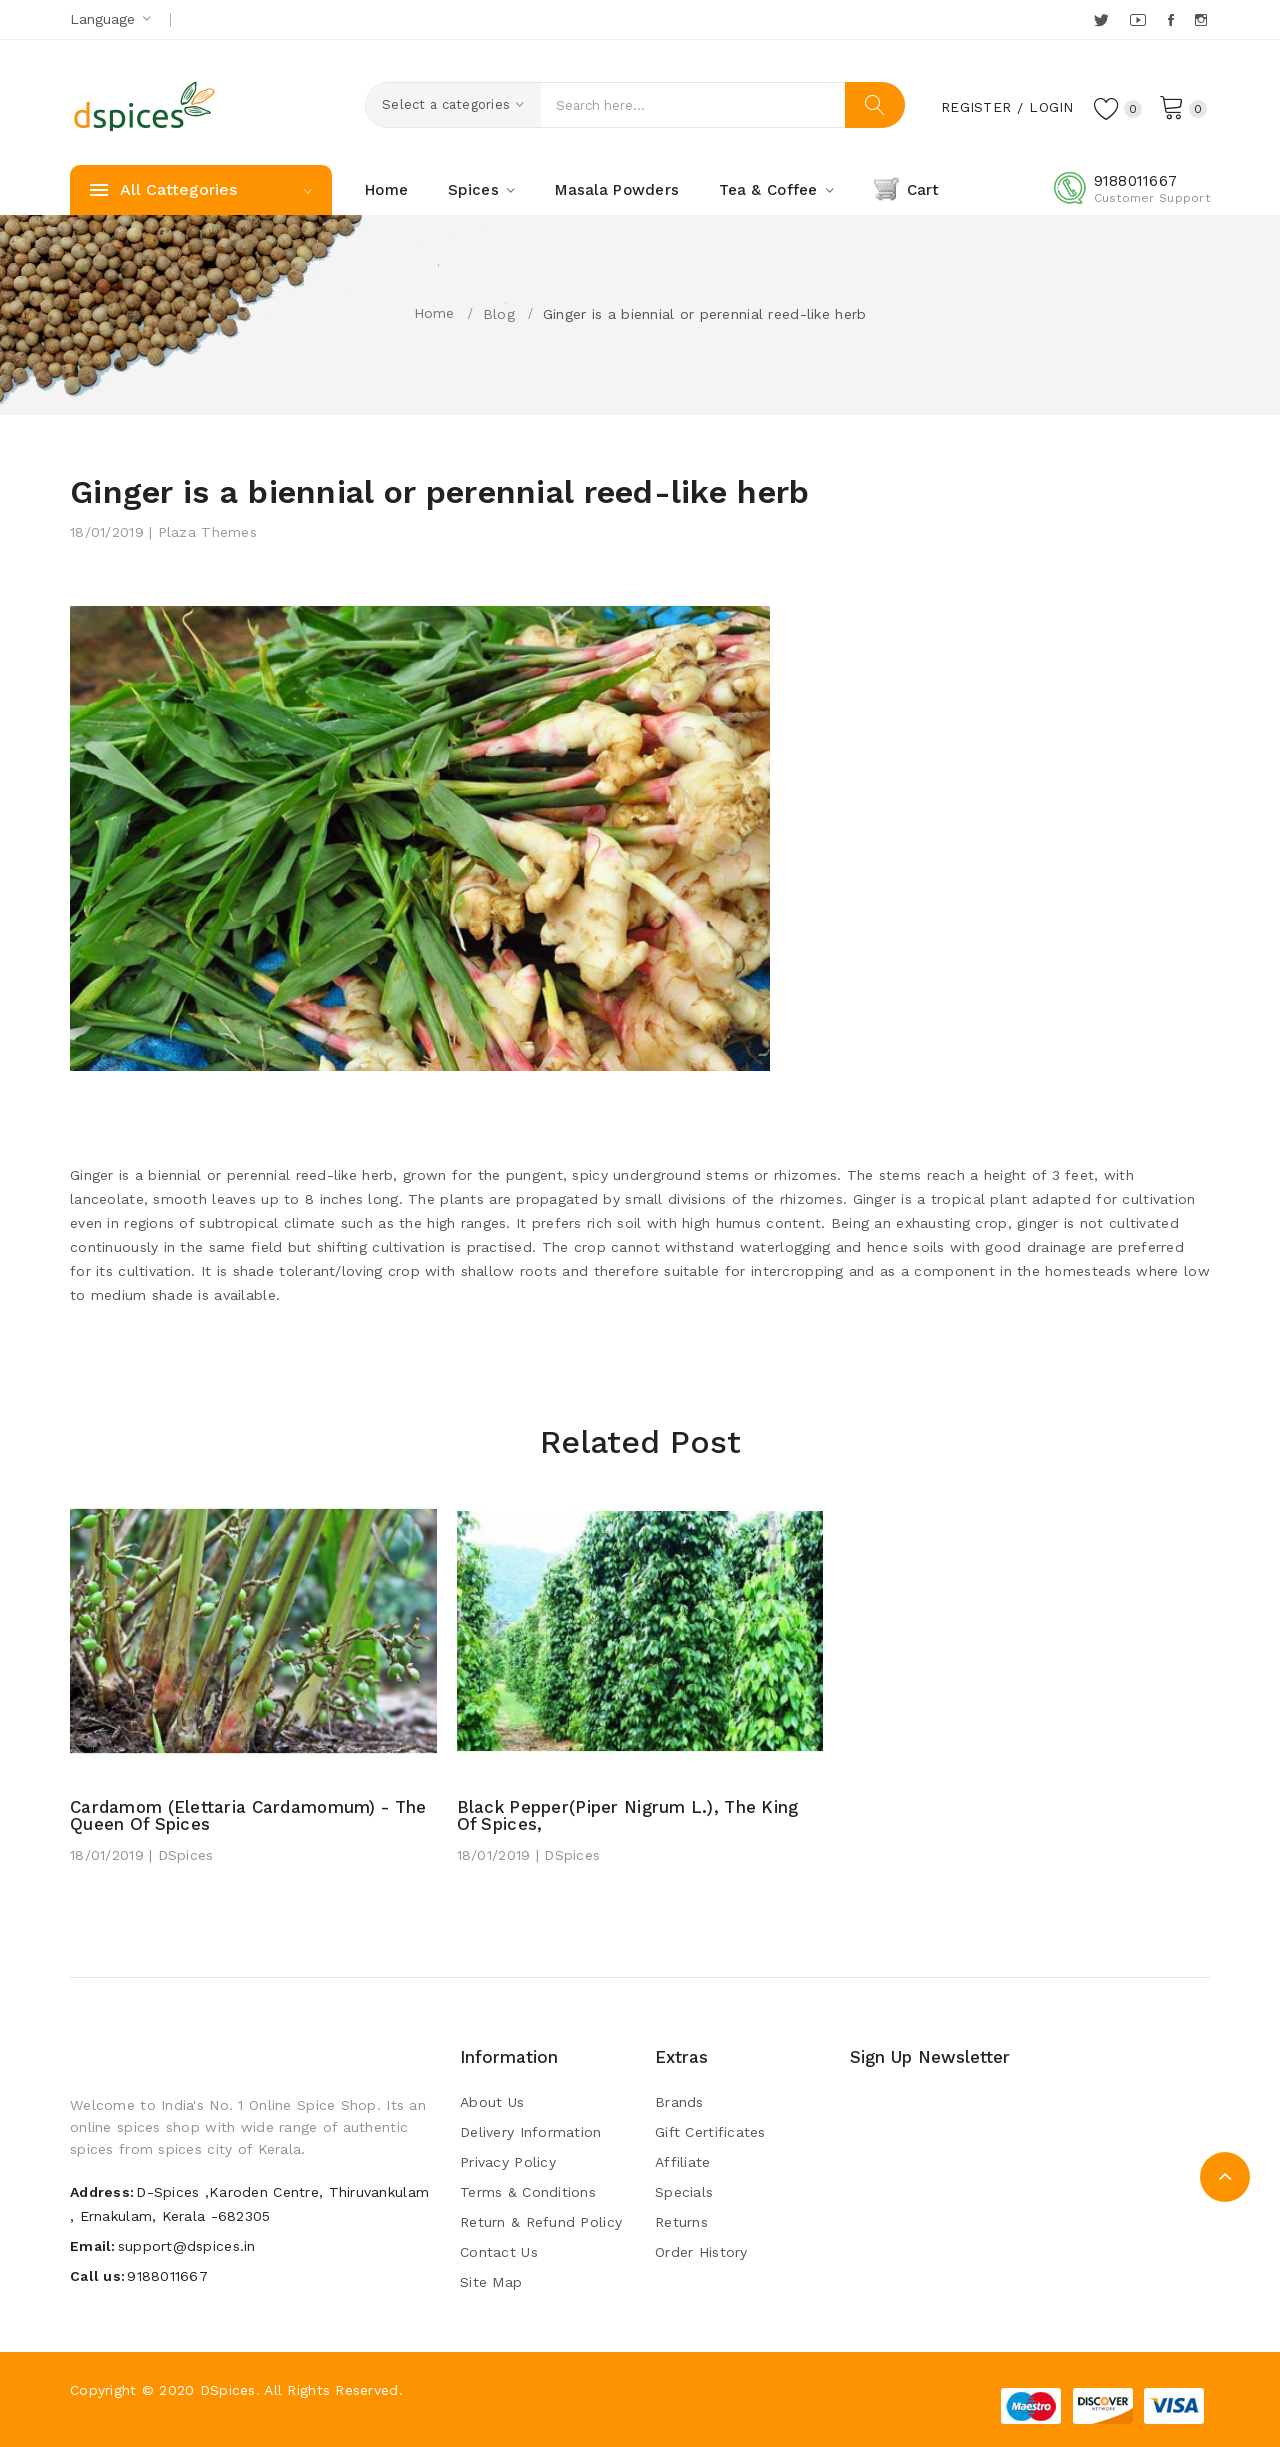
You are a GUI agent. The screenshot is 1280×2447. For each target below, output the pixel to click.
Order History (701, 2252)
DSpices (228, 2390)
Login (1050, 107)
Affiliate (683, 2162)
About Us (492, 2102)
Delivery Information (531, 2132)
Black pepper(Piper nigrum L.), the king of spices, (631, 1816)
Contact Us (499, 2252)
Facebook (1172, 20)
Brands (679, 2102)
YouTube (1139, 20)
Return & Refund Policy (541, 2222)
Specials (684, 2192)
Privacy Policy (508, 2162)
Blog (499, 314)
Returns (681, 2222)
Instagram (1202, 20)
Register (974, 107)
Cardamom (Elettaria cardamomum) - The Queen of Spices (252, 1816)
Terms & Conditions (528, 2192)
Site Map (491, 2282)
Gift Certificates (710, 2132)
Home (434, 313)
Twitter (1102, 20)
